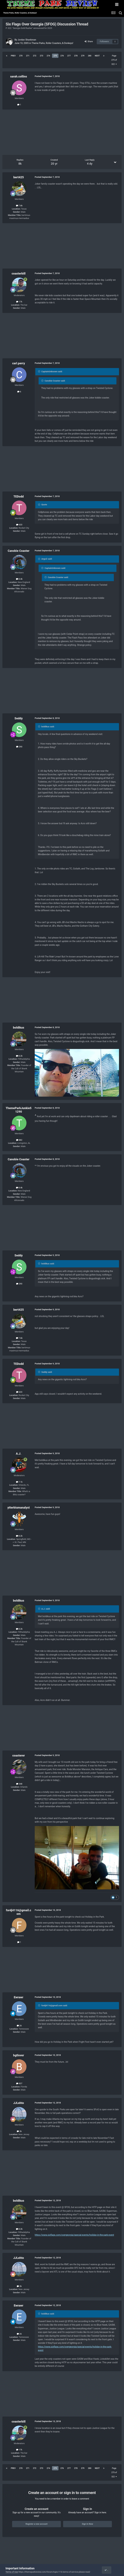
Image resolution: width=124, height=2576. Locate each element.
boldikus (18, 1027)
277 (69, 56)
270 (21, 56)
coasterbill (19, 273)
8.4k (19, 579)
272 (34, 56)
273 (41, 56)
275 (55, 56)
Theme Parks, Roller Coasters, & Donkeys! (52, 43)
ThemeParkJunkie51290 (18, 1109)
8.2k (19, 1056)
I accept (109, 2570)
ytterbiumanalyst (18, 1507)
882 (19, 1140)
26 (19, 2025)
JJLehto (18, 2103)
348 (19, 1784)
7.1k (19, 1482)
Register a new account (36, 2524)
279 (82, 56)
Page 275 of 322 (114, 60)
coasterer (18, 1755)
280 (89, 56)
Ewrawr (18, 1997)
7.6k (19, 205)
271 (27, 56)
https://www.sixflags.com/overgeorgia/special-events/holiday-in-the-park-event (74, 2235)
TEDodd (18, 496)
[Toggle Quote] (39, 371)
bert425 (18, 177)
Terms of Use (11, 2572)
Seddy (19, 718)
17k (19, 301)
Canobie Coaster (19, 550)
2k (19, 2131)
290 (19, 746)
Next (97, 56)
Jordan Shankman (27, 39)
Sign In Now (87, 2524)
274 (48, 56)
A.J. (18, 1453)
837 (19, 2083)
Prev (13, 56)
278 (76, 56)
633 (19, 524)
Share (89, 41)
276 (62, 56)
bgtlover (18, 2055)
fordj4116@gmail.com (18, 1912)
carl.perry (18, 363)
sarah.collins (18, 76)
